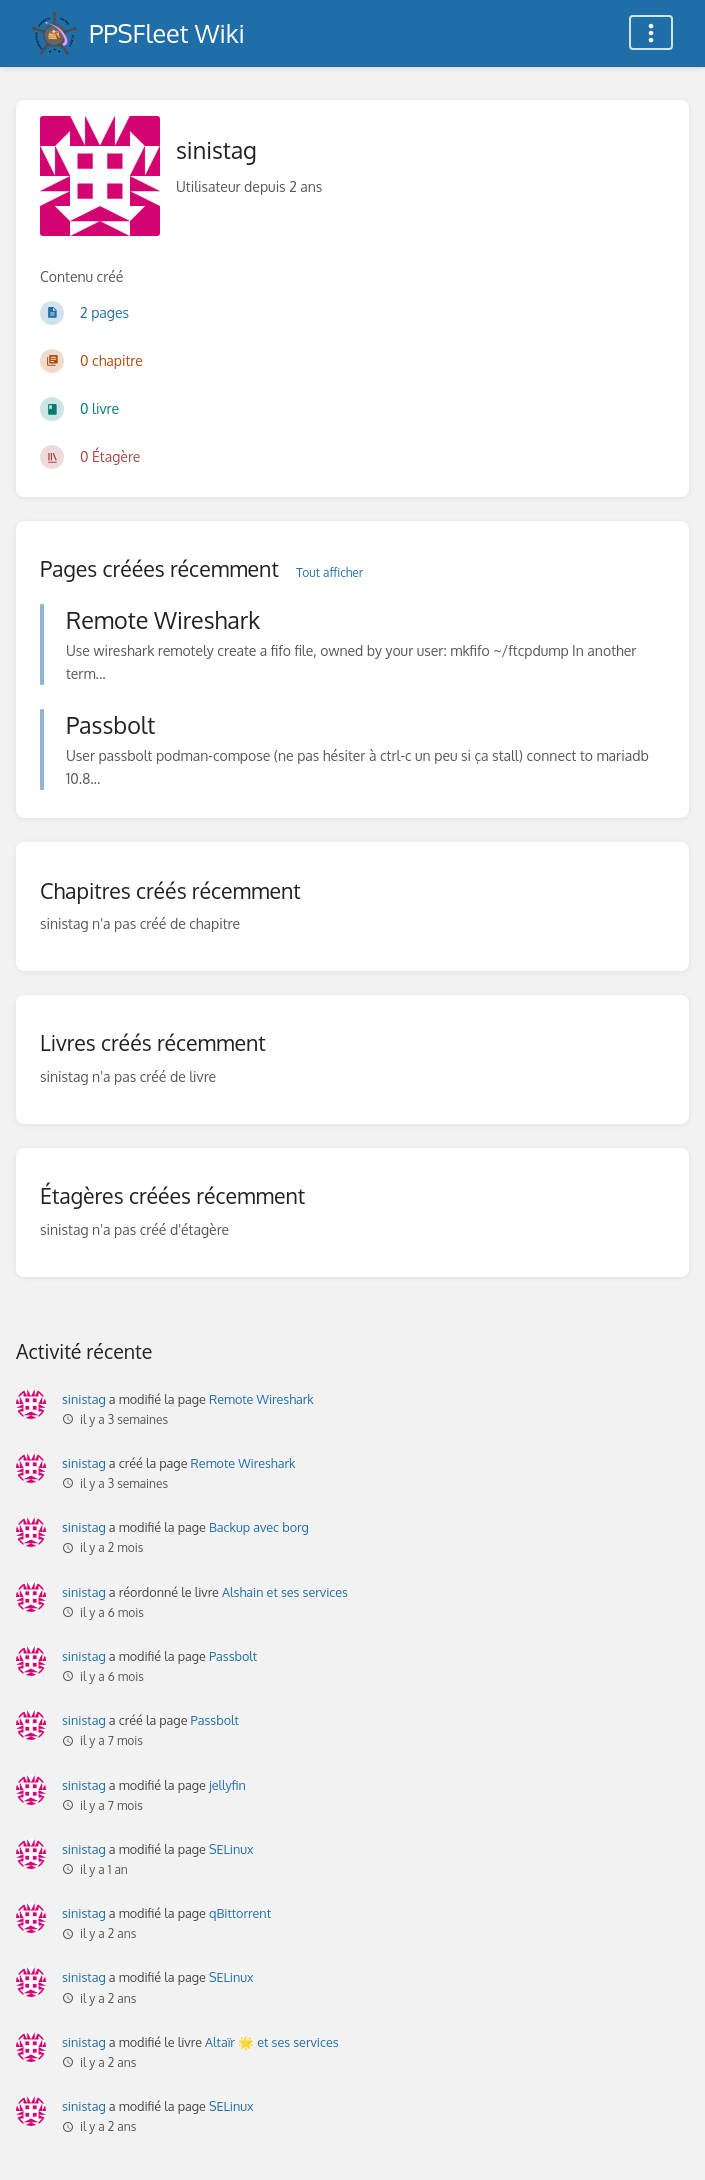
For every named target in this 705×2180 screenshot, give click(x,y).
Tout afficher (329, 572)
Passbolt (233, 1656)
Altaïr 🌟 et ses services (272, 2042)
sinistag (84, 1399)
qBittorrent (240, 1913)
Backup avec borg (259, 1527)
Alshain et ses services (285, 1592)
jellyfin (227, 1785)
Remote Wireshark (261, 1399)
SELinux (231, 1849)
